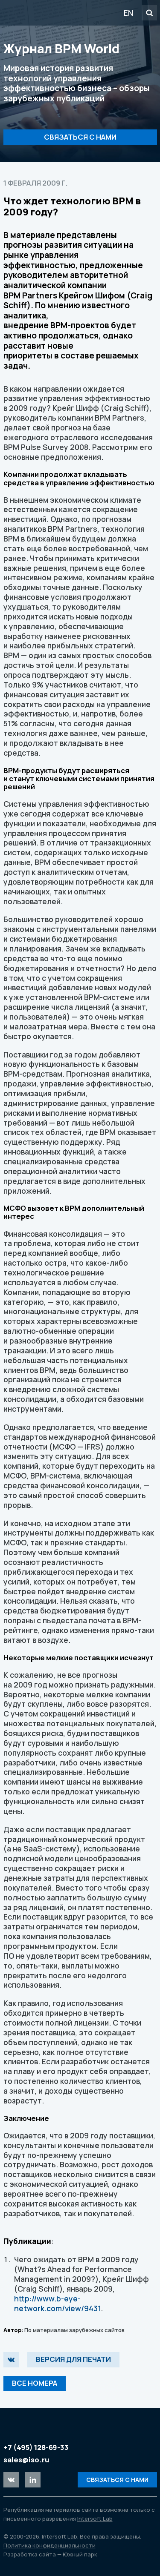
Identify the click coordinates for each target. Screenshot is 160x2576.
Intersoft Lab (51, 12)
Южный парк (80, 2554)
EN (128, 13)
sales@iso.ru (26, 2459)
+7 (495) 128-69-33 (36, 2447)
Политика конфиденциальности (49, 2545)
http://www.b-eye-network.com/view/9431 (57, 2303)
